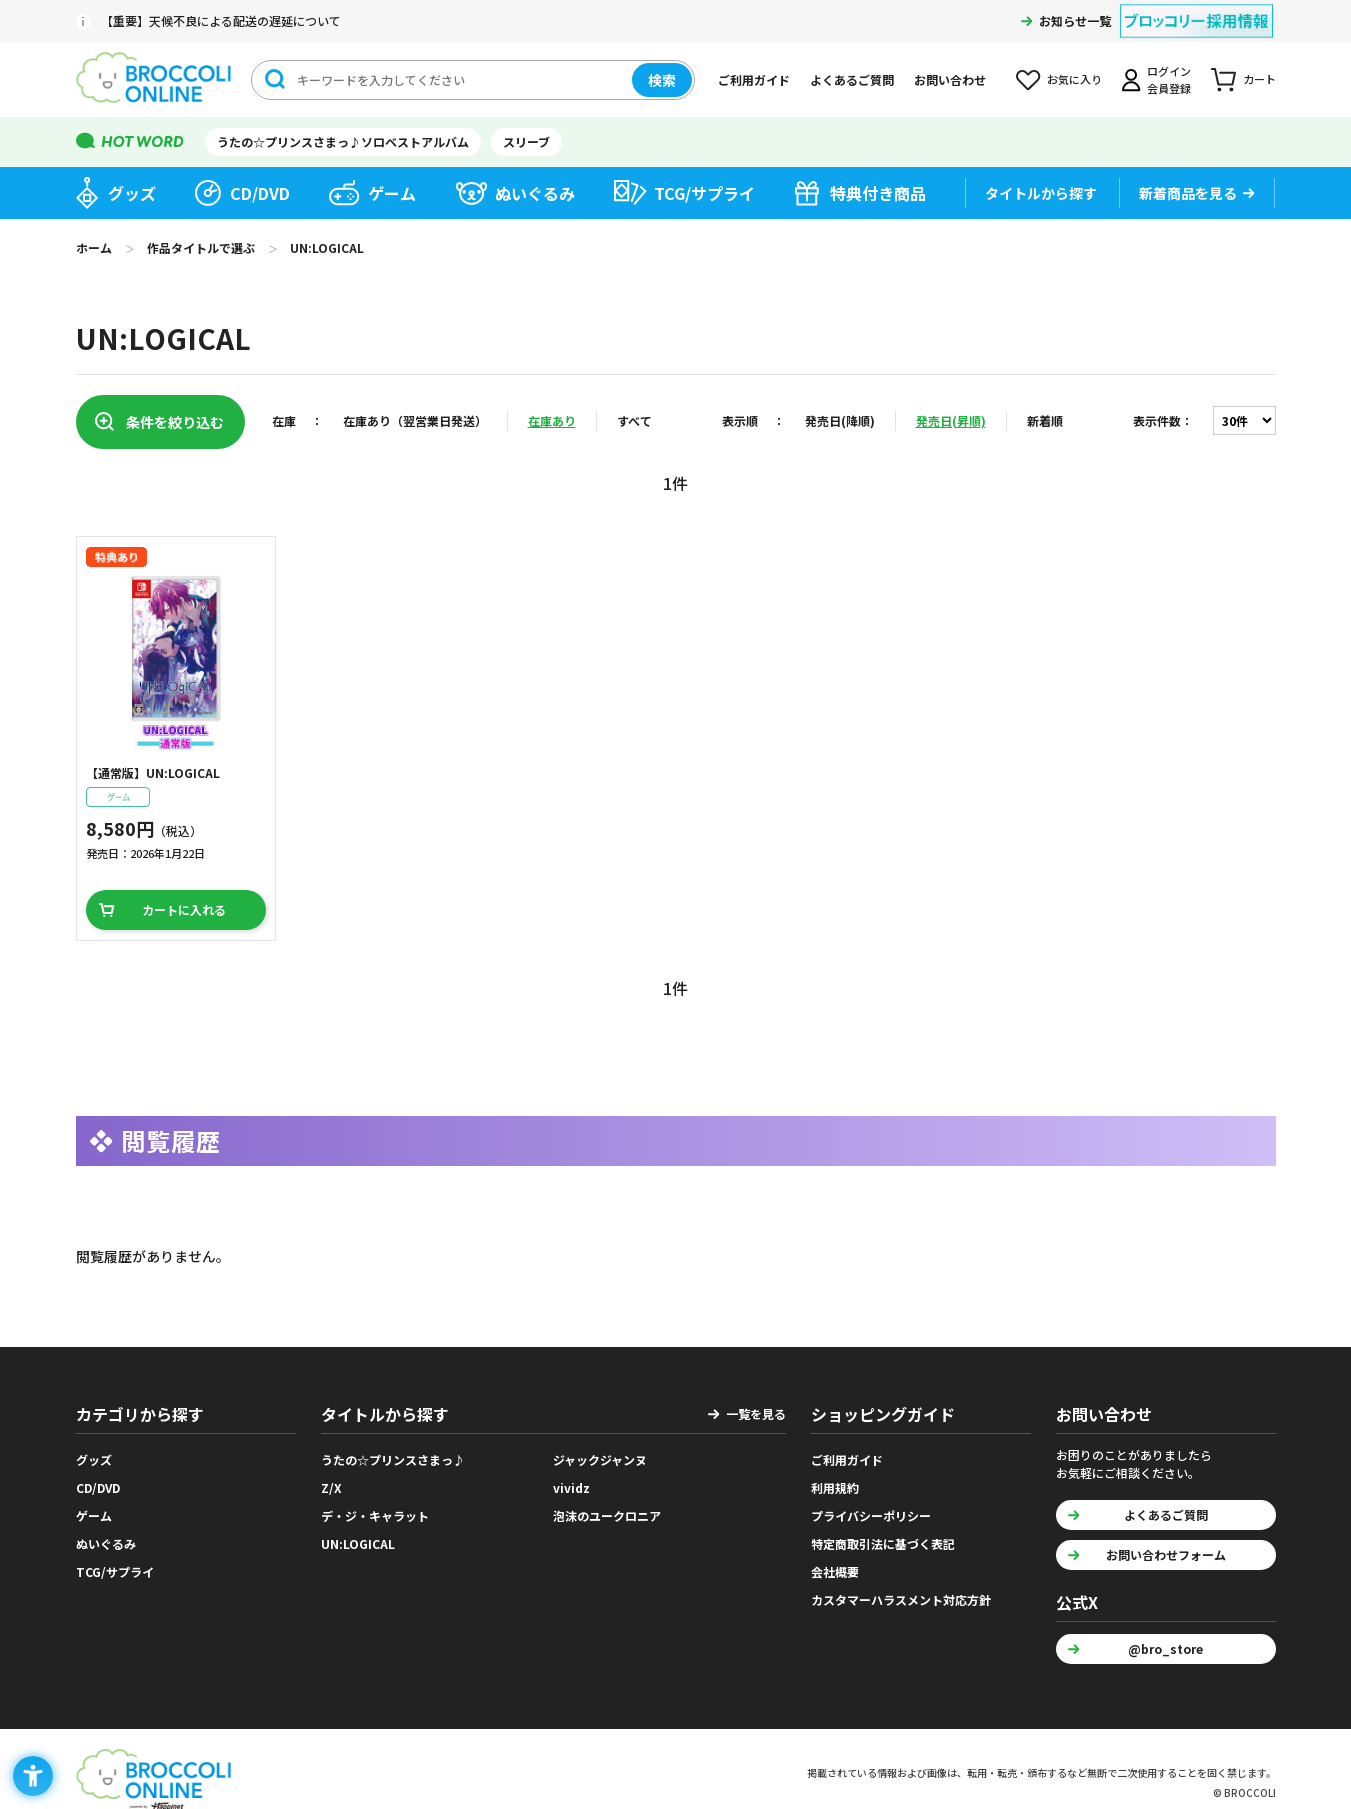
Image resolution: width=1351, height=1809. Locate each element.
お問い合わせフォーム (1166, 1554)
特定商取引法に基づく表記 (883, 1543)
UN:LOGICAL (358, 1543)
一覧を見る (756, 1413)
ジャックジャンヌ (600, 1459)
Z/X (331, 1487)
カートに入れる (184, 909)
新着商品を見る (1188, 193)
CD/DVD (260, 193)
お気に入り (1074, 79)
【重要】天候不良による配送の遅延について (221, 20)
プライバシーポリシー (871, 1515)
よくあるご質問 (852, 79)
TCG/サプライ (704, 193)
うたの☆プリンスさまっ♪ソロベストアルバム (343, 141)
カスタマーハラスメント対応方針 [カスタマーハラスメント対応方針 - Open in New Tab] (901, 1599)
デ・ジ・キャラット (375, 1515)
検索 (662, 80)
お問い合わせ (950, 79)
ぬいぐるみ (535, 193)
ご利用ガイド (754, 79)
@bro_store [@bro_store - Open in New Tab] (1165, 1648)
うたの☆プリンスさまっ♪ (393, 1459)
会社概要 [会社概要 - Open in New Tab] (835, 1571)
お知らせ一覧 (1075, 20)
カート (1259, 79)
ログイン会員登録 (1169, 79)
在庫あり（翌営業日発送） (415, 420)
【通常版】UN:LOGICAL (153, 772)
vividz (571, 1487)
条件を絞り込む (175, 422)
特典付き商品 (878, 193)
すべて (634, 420)
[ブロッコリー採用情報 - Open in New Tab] (1196, 8)
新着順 (1045, 420)
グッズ (132, 193)
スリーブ (526, 141)
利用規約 (835, 1487)
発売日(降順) (840, 420)
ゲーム (392, 193)
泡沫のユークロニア (607, 1515)
